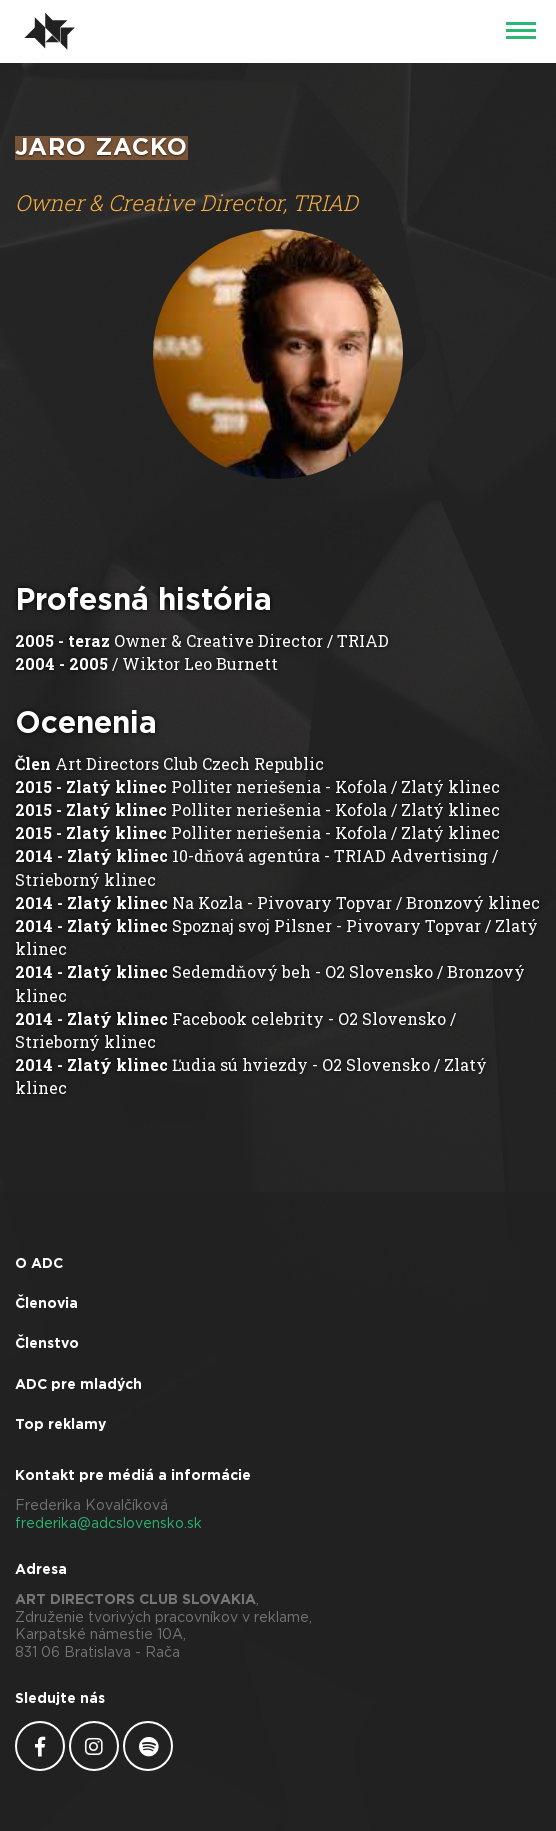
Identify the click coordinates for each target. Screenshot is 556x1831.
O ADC (39, 1264)
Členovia (46, 1304)
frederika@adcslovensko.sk (108, 1524)
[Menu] (521, 31)
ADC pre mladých (78, 1385)
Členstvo (47, 1344)
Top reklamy (60, 1425)
